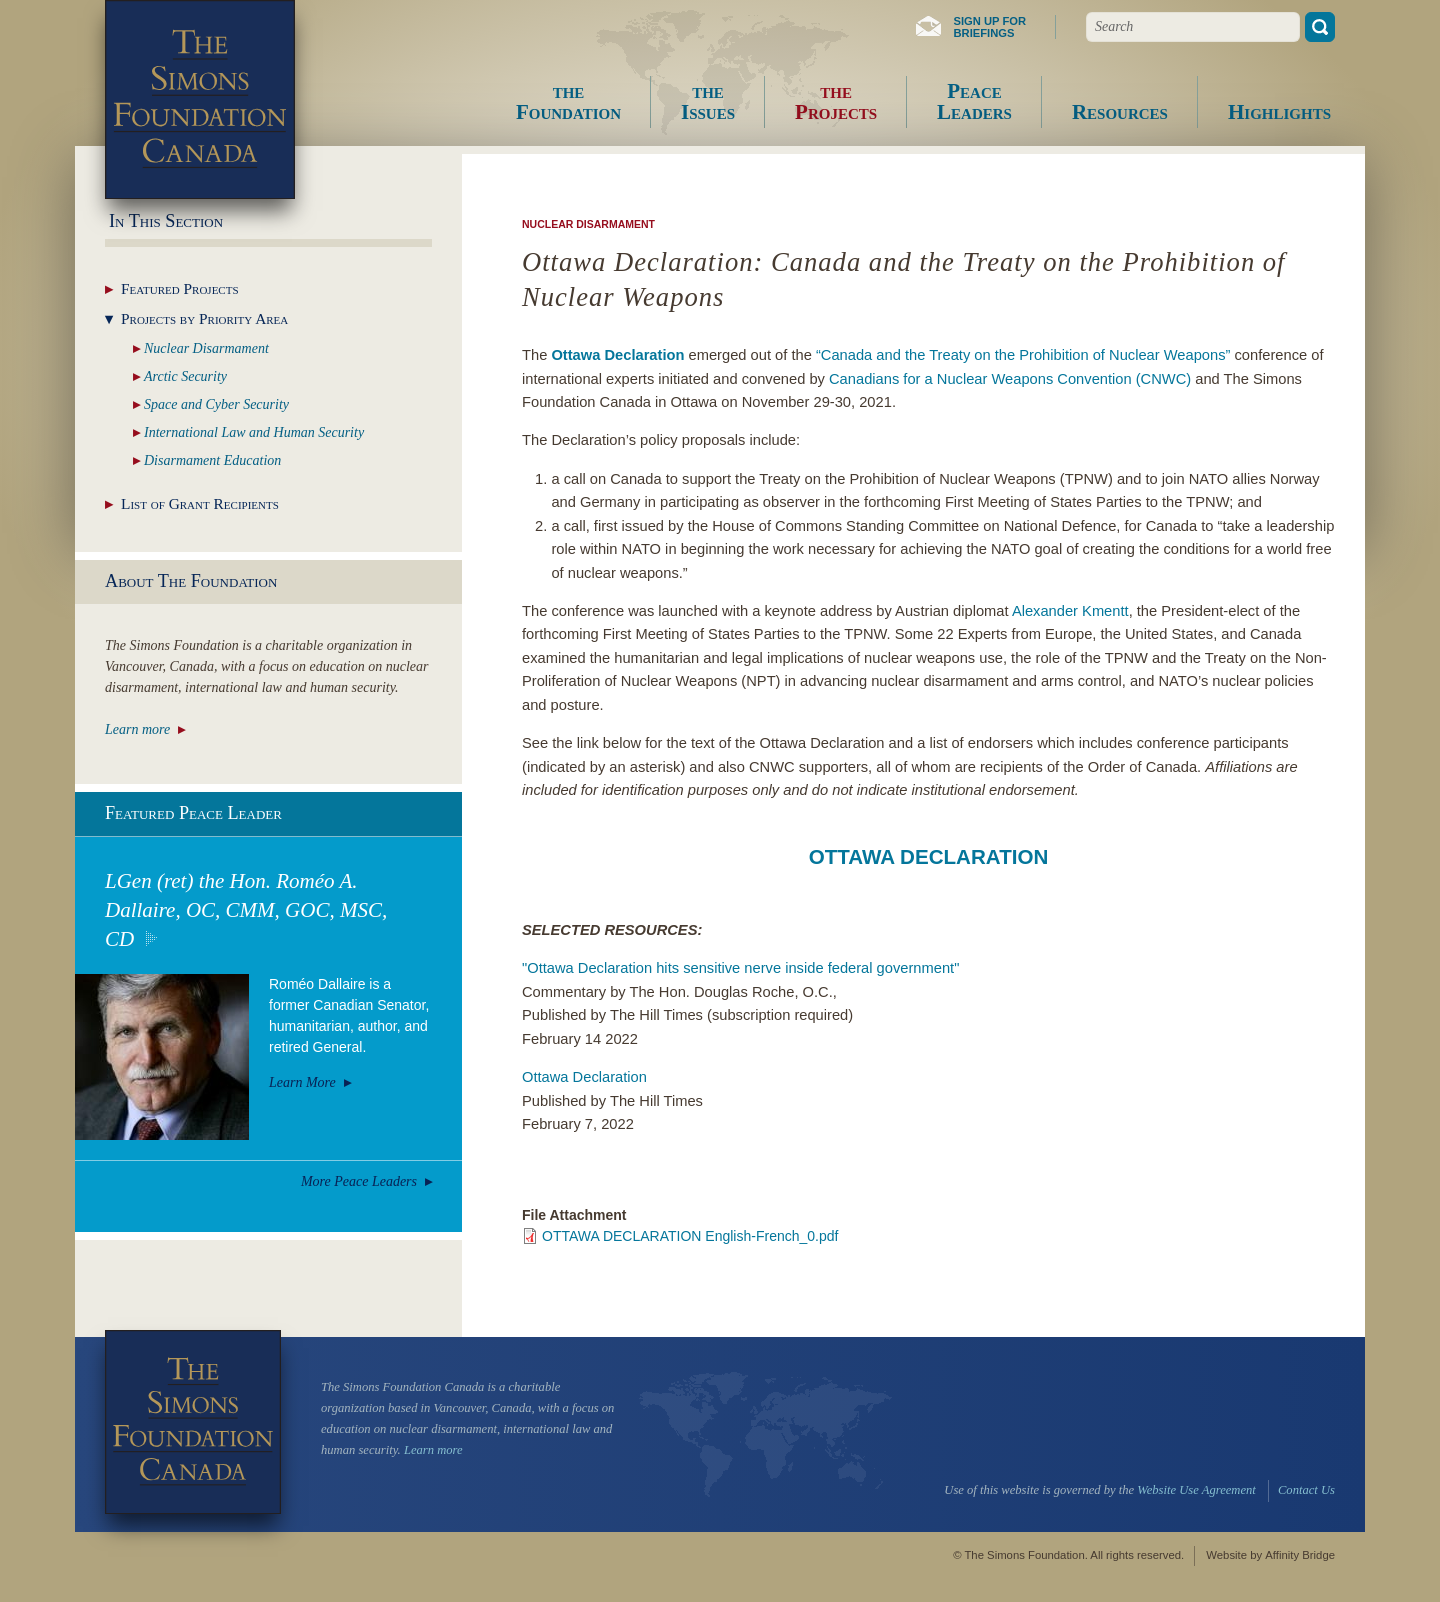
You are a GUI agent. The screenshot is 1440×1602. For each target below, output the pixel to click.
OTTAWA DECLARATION (929, 856)
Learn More (302, 1082)
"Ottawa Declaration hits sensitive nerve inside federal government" (740, 968)
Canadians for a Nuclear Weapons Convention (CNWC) (1010, 379)
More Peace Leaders (359, 1181)
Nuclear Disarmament (588, 224)
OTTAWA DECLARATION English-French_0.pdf (690, 1236)
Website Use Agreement (1196, 1490)
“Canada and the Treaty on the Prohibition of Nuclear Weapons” (1023, 355)
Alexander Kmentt (1070, 611)
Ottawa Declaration (584, 1077)
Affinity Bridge (1300, 1555)
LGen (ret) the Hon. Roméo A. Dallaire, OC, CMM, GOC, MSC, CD (246, 910)
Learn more (137, 729)
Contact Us (1306, 1490)
